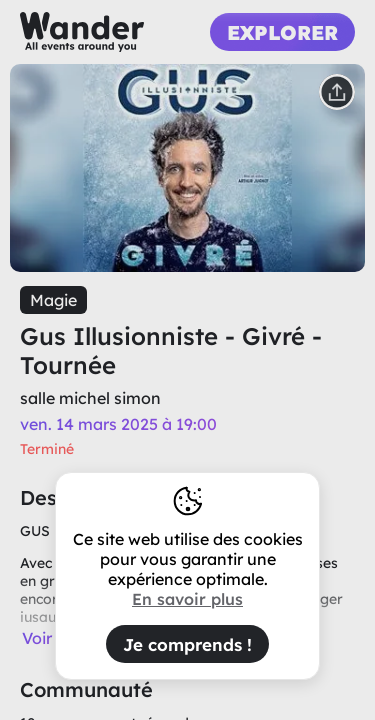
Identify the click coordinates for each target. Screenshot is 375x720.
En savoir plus (187, 599)
